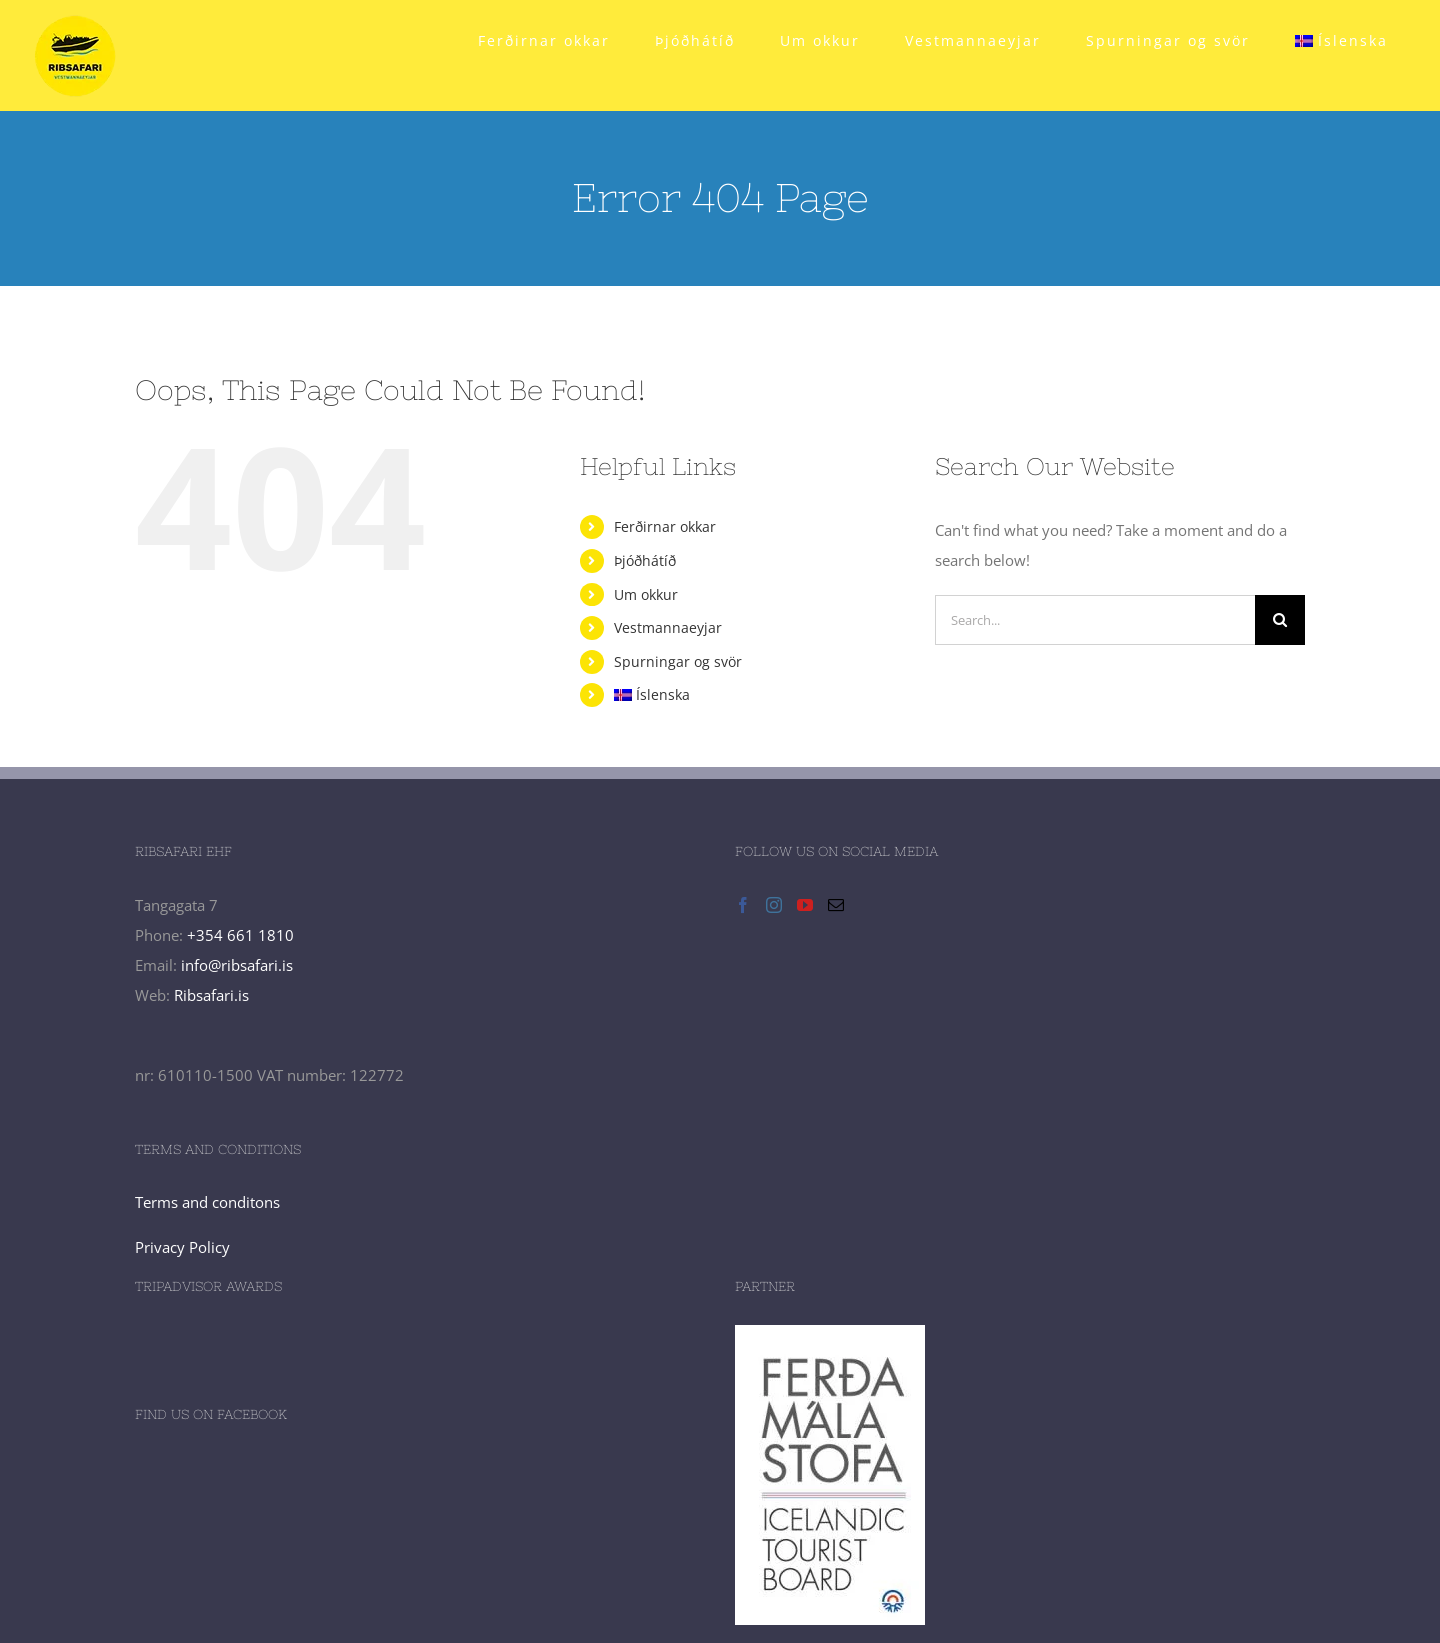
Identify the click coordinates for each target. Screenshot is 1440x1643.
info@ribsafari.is (237, 965)
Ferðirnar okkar (665, 526)
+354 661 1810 (240, 935)
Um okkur (646, 594)
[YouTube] (805, 905)
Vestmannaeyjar (668, 627)
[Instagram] (774, 905)
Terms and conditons (207, 1202)
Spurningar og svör (678, 661)
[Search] (1280, 620)
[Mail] (836, 905)
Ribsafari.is (211, 995)
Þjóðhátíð (645, 560)
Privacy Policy (182, 1247)
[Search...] (1095, 620)
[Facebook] (743, 905)
